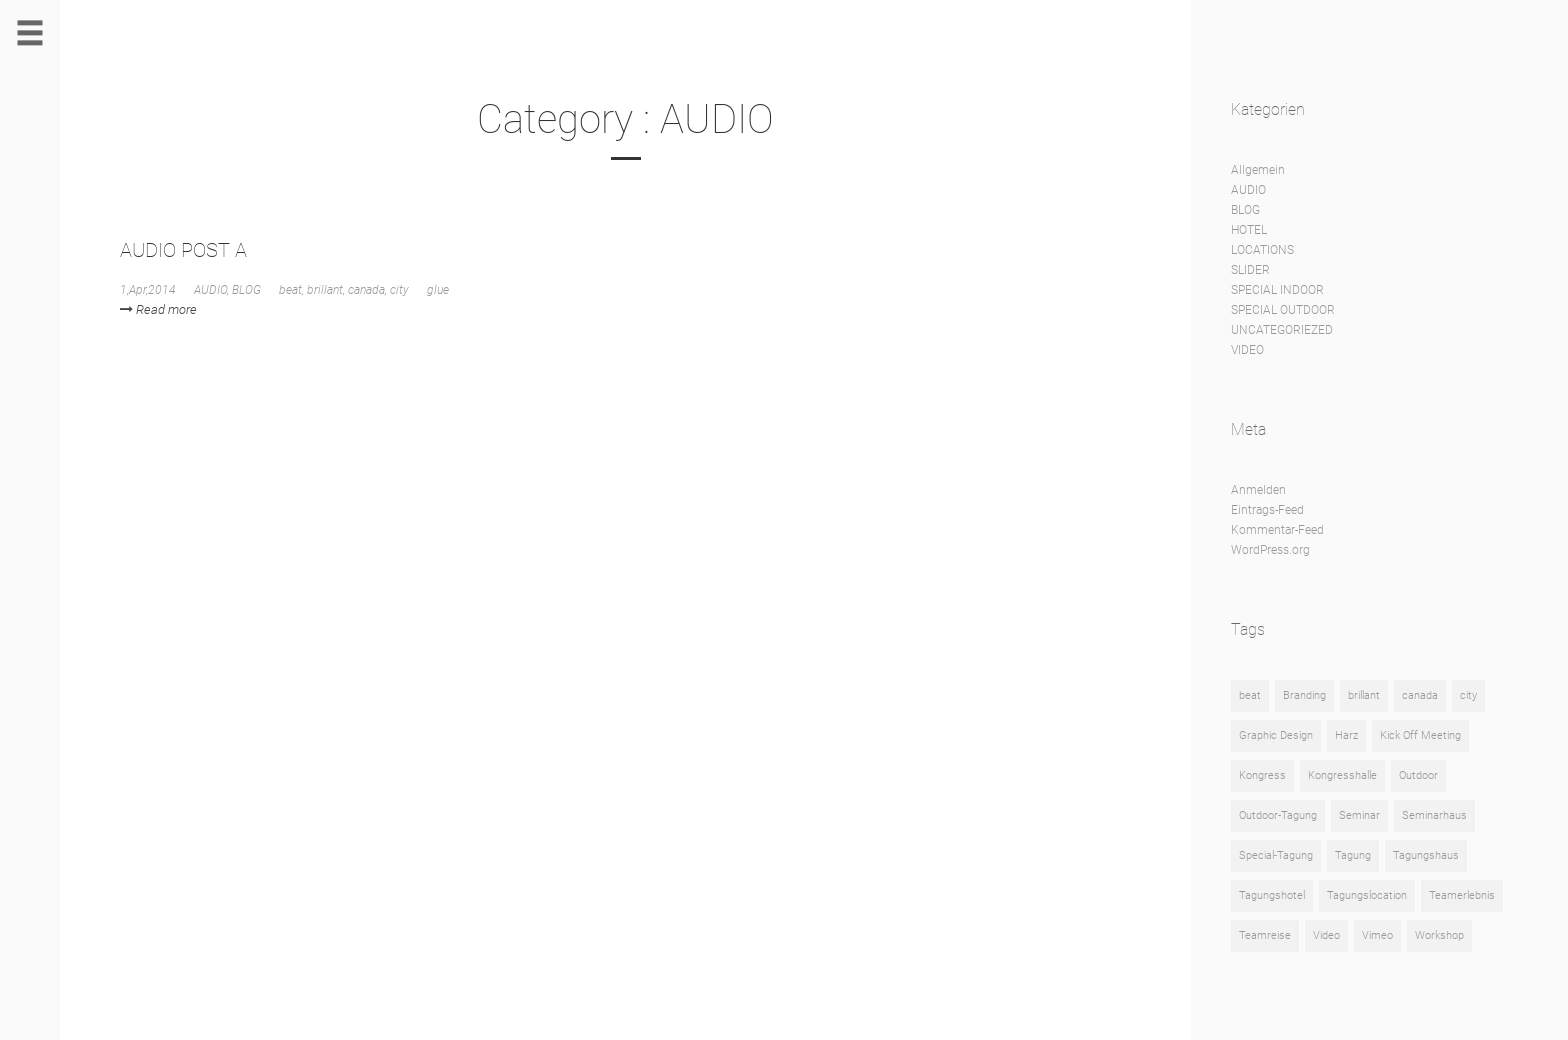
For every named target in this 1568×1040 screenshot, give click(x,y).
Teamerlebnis (1462, 895)
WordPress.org (1270, 550)
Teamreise (1265, 935)
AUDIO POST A (183, 250)
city (399, 290)
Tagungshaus (1426, 855)
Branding (1304, 695)
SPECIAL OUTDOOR (1283, 310)
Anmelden (1258, 490)
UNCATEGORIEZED (1282, 330)
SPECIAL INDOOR (1277, 290)
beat (290, 290)
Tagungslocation (1367, 895)
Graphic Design (1276, 735)
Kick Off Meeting (1420, 735)
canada (366, 290)
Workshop (1439, 935)
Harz (1346, 735)
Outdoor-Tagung (1278, 815)
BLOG (246, 290)
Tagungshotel (1272, 895)
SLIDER (1250, 270)
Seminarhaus (1434, 815)
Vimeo (1377, 935)
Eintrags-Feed (1267, 510)
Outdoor (1418, 775)
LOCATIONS (1262, 250)
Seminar (1359, 815)
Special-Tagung (1276, 855)
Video (1326, 935)
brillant (325, 290)
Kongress (1262, 775)
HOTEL (1249, 230)
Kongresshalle (1342, 775)
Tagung (1353, 855)
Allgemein (1258, 170)
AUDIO (210, 290)
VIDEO (1247, 350)
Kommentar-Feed (1277, 530)
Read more (158, 309)
